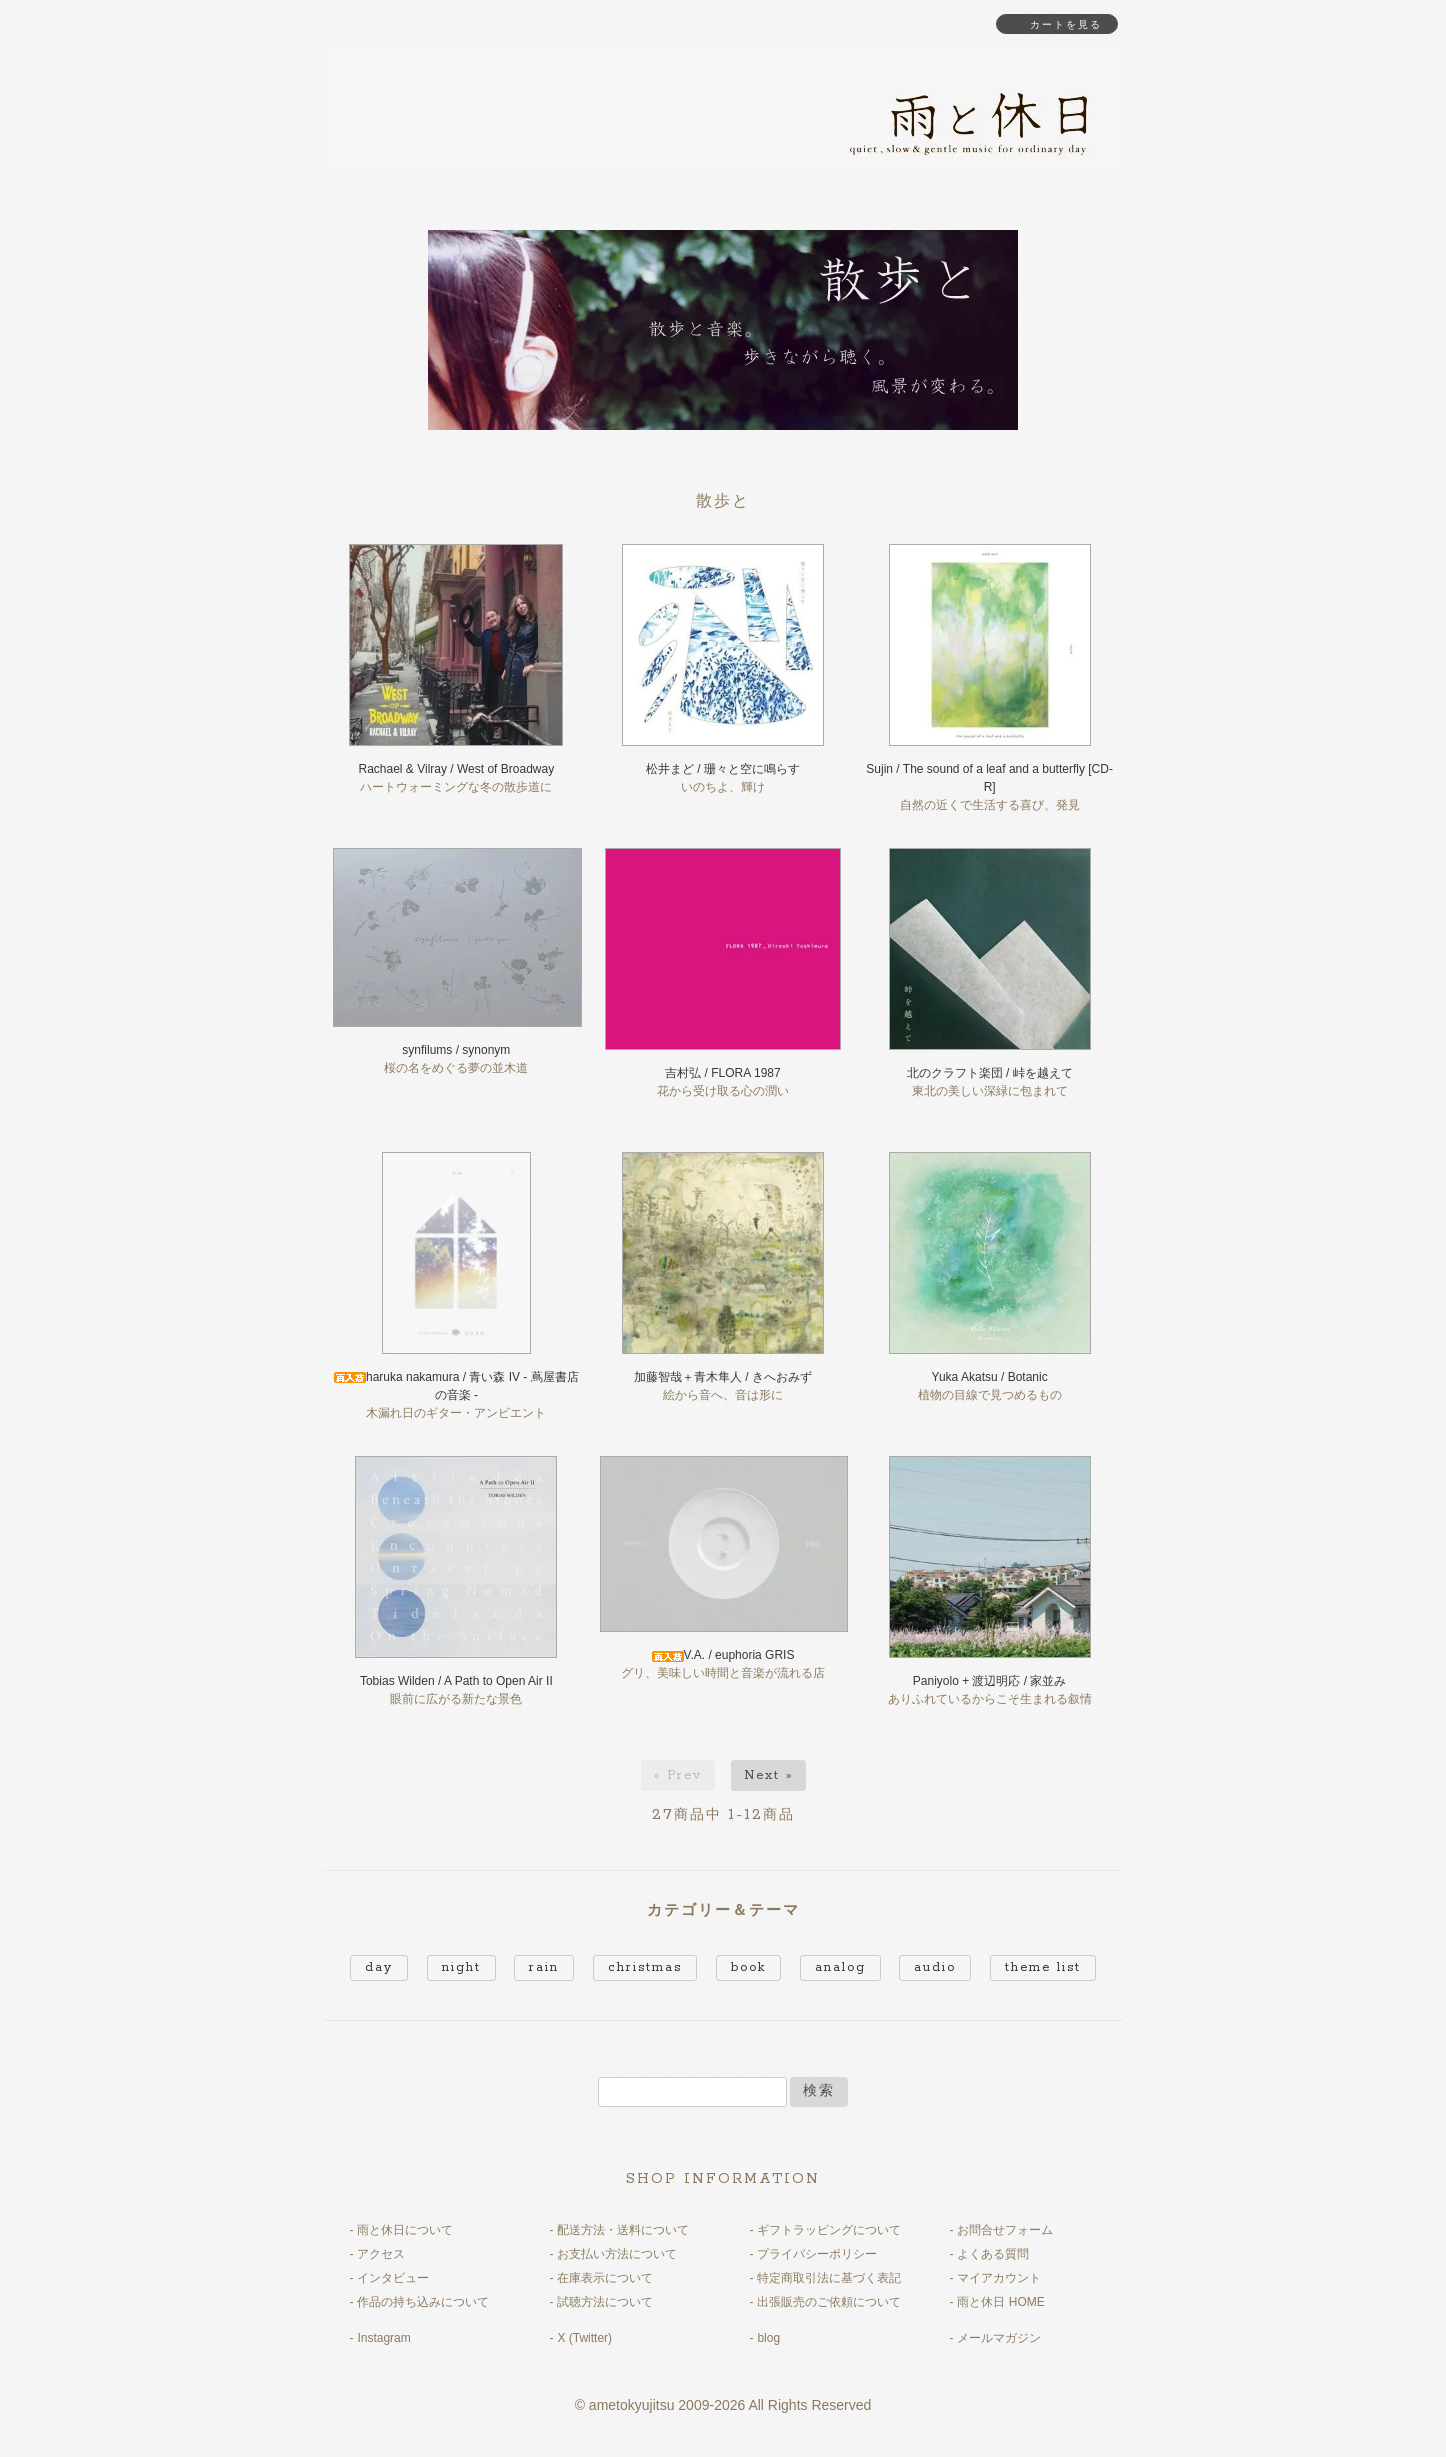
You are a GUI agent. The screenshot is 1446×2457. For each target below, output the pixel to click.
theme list (1043, 1967)
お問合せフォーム (1005, 2230)
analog (840, 1967)
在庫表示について (605, 2278)
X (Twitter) (584, 2338)
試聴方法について (605, 2302)
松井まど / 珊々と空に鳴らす (723, 769)
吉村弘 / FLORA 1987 (722, 1073)
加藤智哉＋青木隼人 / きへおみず (723, 1377)
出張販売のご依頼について (829, 2302)
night (461, 1967)
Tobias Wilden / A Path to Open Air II (456, 1681)
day (379, 1967)
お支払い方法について (617, 2254)
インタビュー (393, 2278)
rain (544, 1967)
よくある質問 (993, 2254)
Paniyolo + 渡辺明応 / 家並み (990, 1681)
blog (768, 2338)
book (748, 1967)
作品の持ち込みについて (423, 2302)
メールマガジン (999, 2338)
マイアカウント (999, 2278)
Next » (768, 1775)
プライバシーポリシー (817, 2254)
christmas (645, 1967)
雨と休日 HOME (1000, 2302)
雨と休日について (405, 2230)
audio (935, 1967)
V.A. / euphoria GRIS (723, 1655)
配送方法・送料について (623, 2230)
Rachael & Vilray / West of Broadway (457, 769)
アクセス (381, 2254)
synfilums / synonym (456, 1050)
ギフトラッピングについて (829, 2230)
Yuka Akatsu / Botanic (990, 1377)
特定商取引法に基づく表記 (829, 2278)
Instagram (383, 2338)
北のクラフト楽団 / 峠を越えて (990, 1073)
